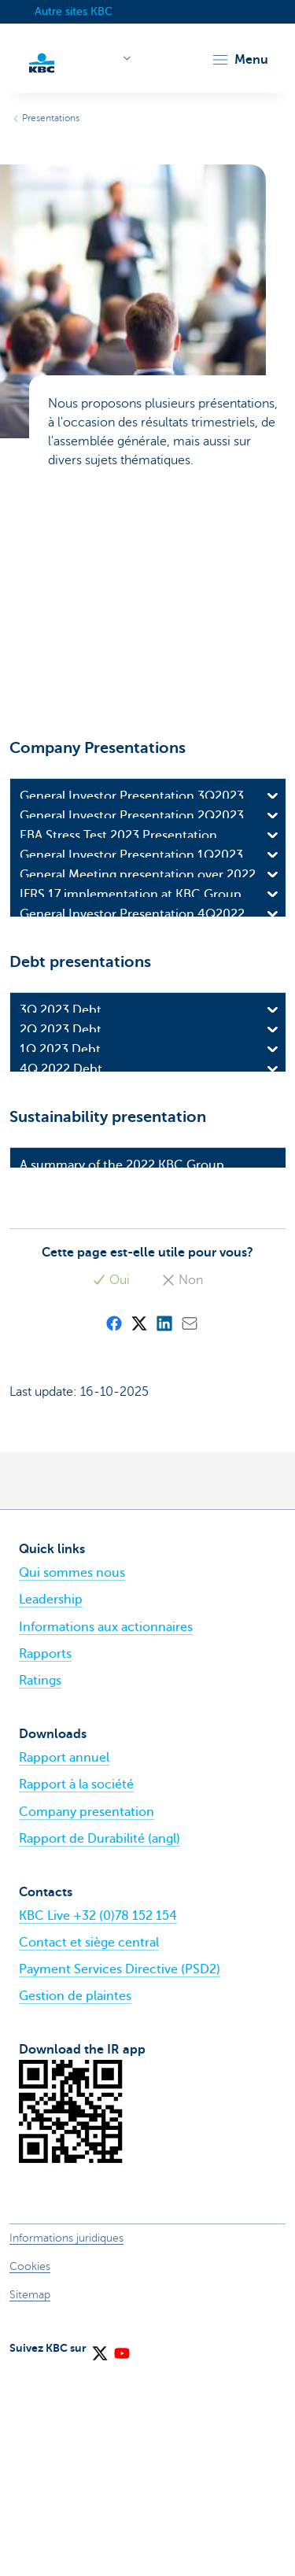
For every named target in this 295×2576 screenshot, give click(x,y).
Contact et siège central (89, 2147)
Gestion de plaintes (75, 2201)
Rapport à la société (76, 1989)
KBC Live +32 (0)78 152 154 (98, 2120)
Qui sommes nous (72, 1777)
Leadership (51, 1804)
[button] (239, 60)
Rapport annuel (64, 1962)
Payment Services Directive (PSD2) (119, 2174)
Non (182, 1485)
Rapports (45, 1858)
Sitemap (29, 2499)
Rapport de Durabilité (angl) (99, 2043)
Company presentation (86, 2017)
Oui (111, 1485)
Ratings (40, 1885)
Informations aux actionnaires (106, 1832)
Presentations (50, 118)
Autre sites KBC (73, 11)
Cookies (29, 2471)
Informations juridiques (66, 2443)
